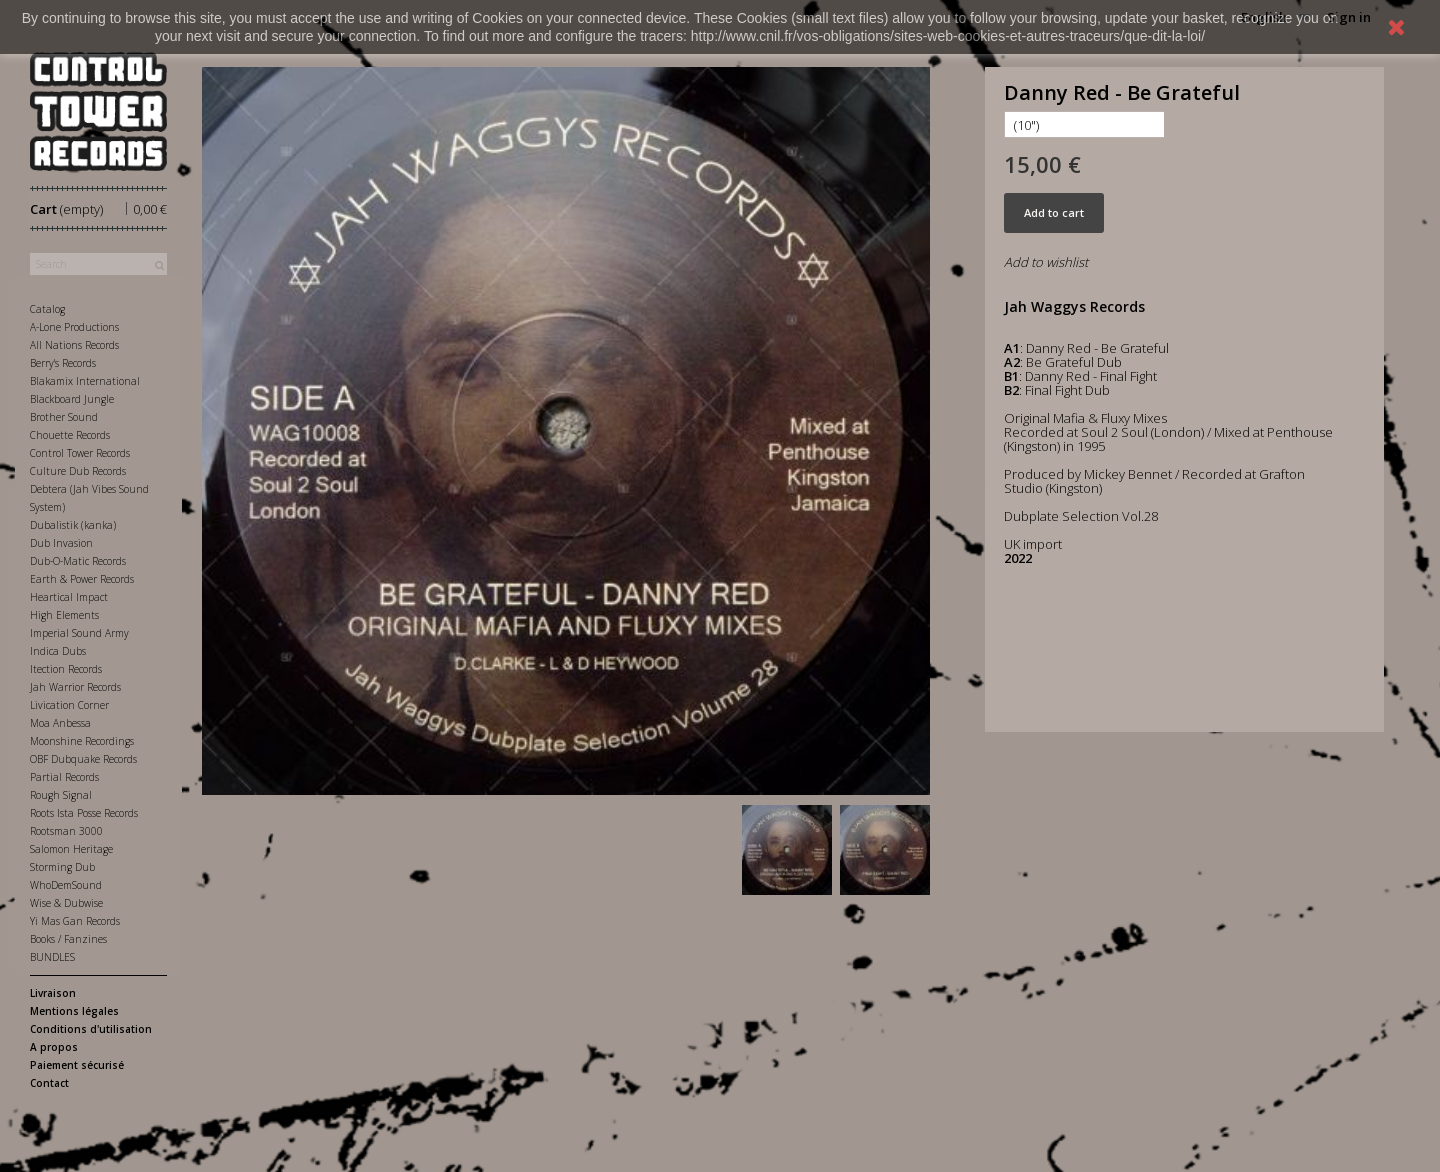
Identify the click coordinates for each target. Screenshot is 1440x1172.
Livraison (53, 993)
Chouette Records (70, 435)
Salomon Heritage (71, 849)
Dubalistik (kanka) (73, 525)
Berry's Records (63, 363)
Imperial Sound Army (79, 633)
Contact (49, 1083)
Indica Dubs (58, 651)
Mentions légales (74, 1011)
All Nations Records (74, 345)
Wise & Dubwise (66, 903)
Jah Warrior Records (75, 687)
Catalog (47, 309)
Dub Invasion (61, 543)
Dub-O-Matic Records (78, 561)
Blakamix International (85, 381)
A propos (54, 1047)
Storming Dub (62, 867)
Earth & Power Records (82, 579)
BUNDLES (52, 957)
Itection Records (66, 669)
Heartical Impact (69, 597)
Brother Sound (64, 417)
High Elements (64, 615)
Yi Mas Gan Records (75, 921)
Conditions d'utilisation (91, 1029)
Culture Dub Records (78, 471)
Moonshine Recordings (82, 741)
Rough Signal (61, 795)
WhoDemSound (66, 885)
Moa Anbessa (60, 723)
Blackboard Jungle (72, 399)
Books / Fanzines (68, 939)
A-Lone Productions (74, 327)
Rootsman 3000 (66, 831)
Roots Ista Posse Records (84, 813)
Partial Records (64, 777)
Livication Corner (69, 705)
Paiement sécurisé (77, 1065)
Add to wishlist (1046, 262)
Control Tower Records (80, 453)
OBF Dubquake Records (83, 759)
